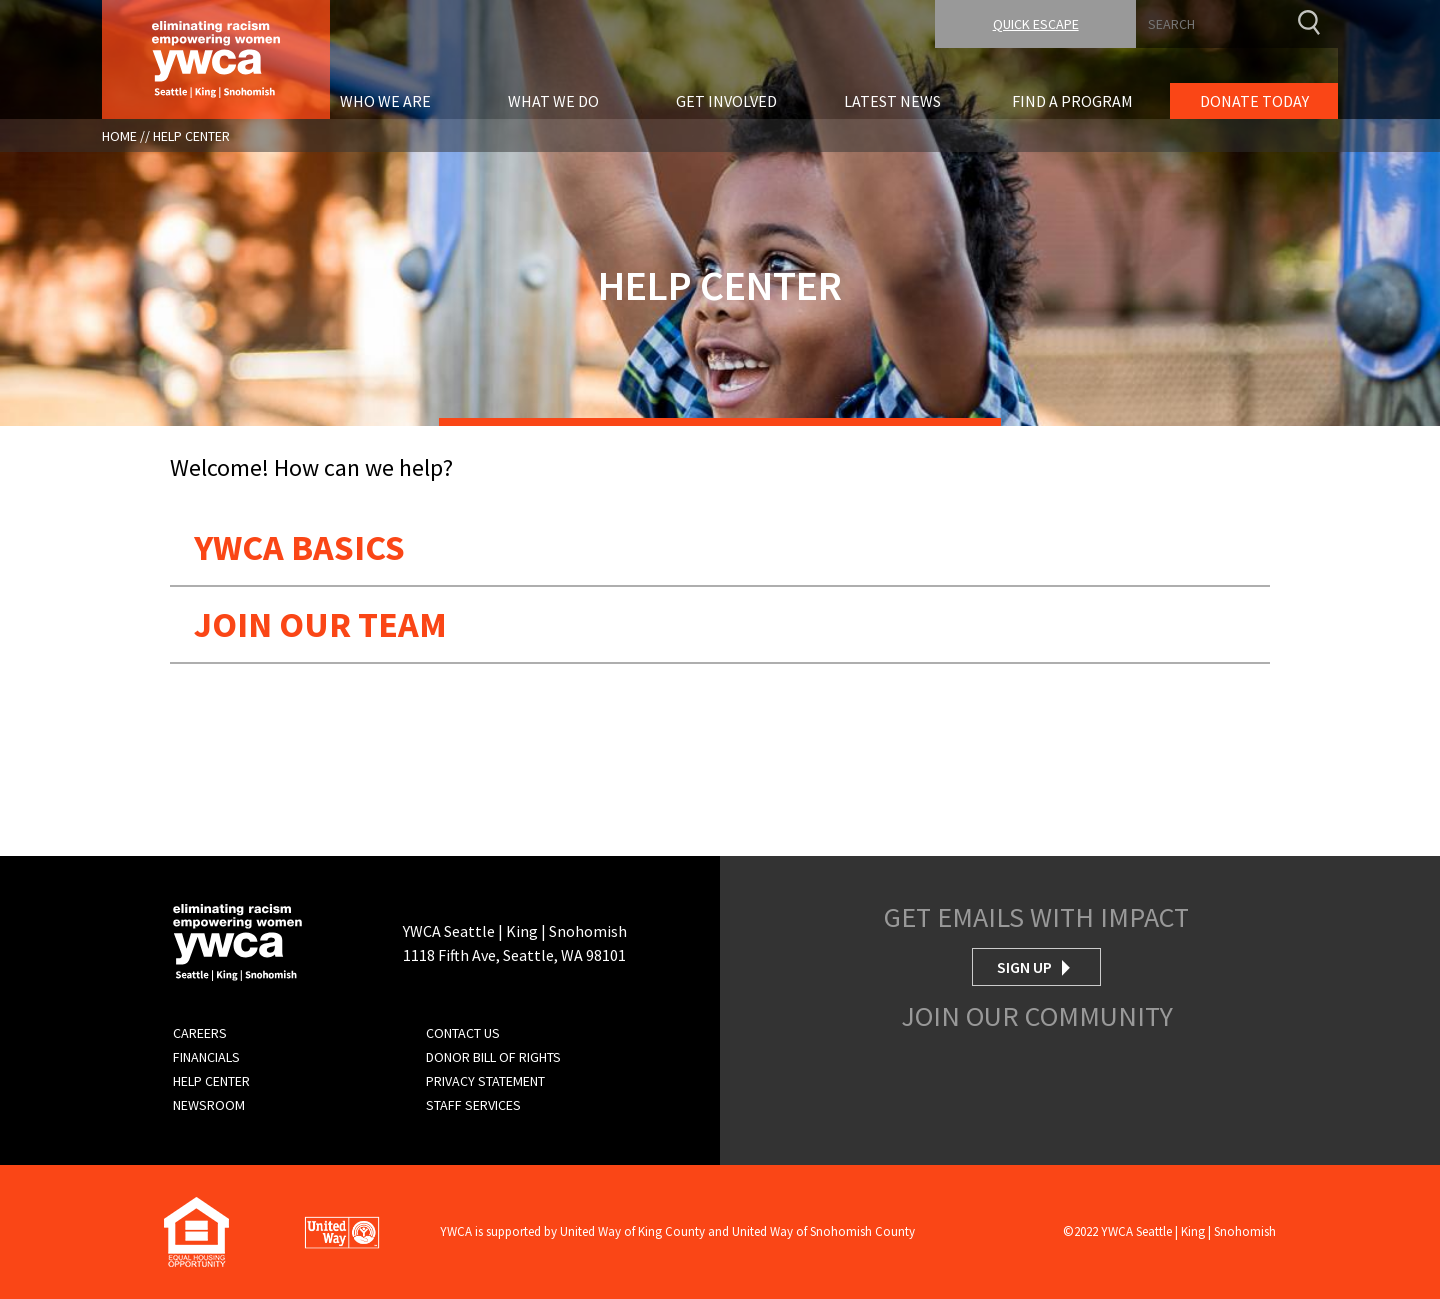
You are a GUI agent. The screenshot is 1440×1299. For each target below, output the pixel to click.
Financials (206, 1057)
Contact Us (463, 1033)
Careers (200, 1033)
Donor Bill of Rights (493, 1057)
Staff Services (473, 1105)
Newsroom (209, 1105)
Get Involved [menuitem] (726, 101)
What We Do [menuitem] (553, 101)
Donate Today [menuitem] (1254, 101)
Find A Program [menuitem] (1072, 101)
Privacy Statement (485, 1081)
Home (119, 136)
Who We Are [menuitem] (385, 101)
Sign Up (1024, 967)
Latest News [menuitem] (892, 101)
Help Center (191, 136)
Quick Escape (1036, 24)
